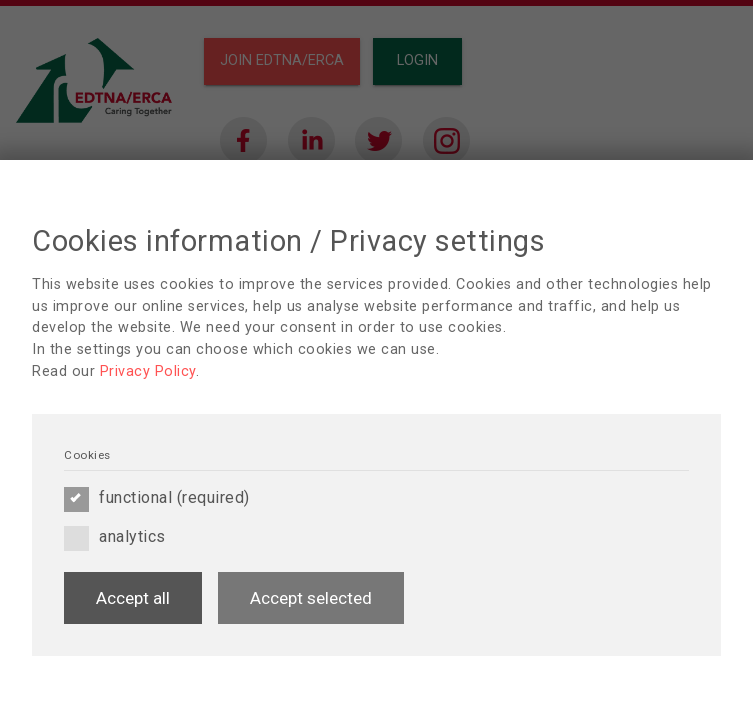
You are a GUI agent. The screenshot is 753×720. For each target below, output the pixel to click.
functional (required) (157, 498)
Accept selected (311, 598)
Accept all (133, 598)
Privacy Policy (148, 371)
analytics (115, 537)
